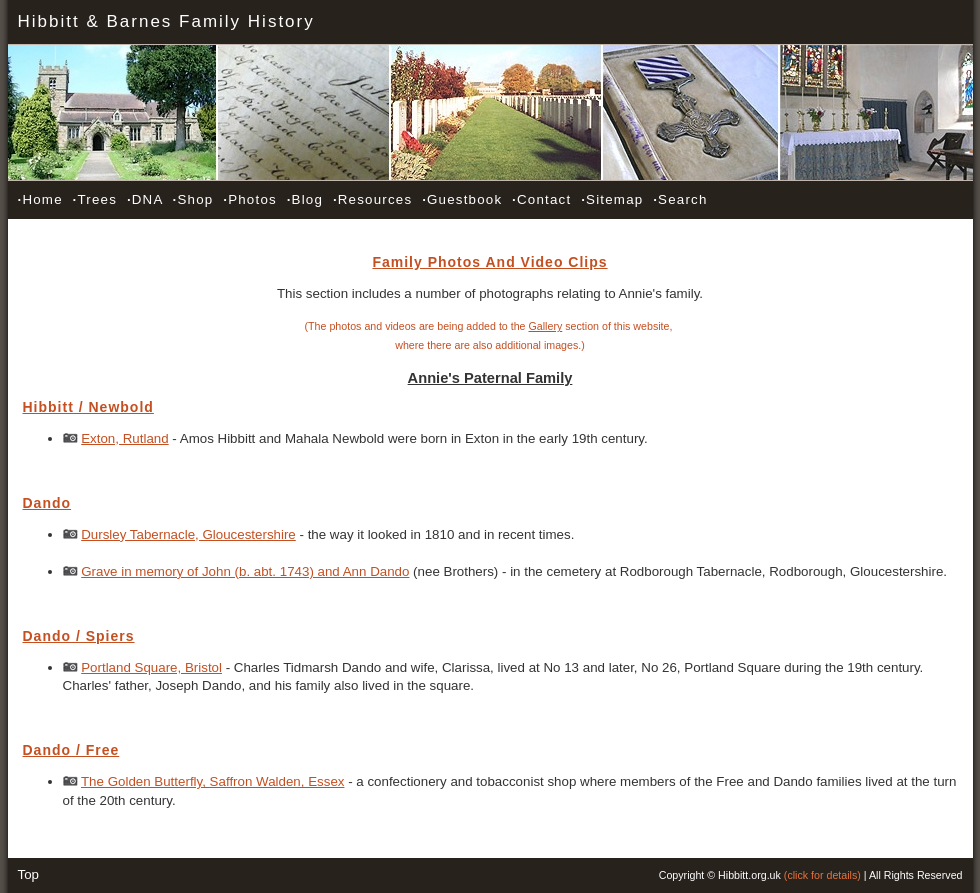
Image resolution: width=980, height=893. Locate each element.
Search (680, 199)
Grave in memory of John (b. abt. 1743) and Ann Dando (245, 571)
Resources (372, 199)
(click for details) (822, 875)
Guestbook (462, 199)
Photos (250, 199)
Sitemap (612, 199)
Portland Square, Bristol (151, 667)
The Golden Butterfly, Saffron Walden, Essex (212, 781)
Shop (193, 199)
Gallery (546, 326)
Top (29, 874)
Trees (95, 199)
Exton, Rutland (124, 438)
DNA (145, 199)
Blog (305, 199)
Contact (541, 199)
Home (40, 199)
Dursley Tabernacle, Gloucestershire (188, 534)
